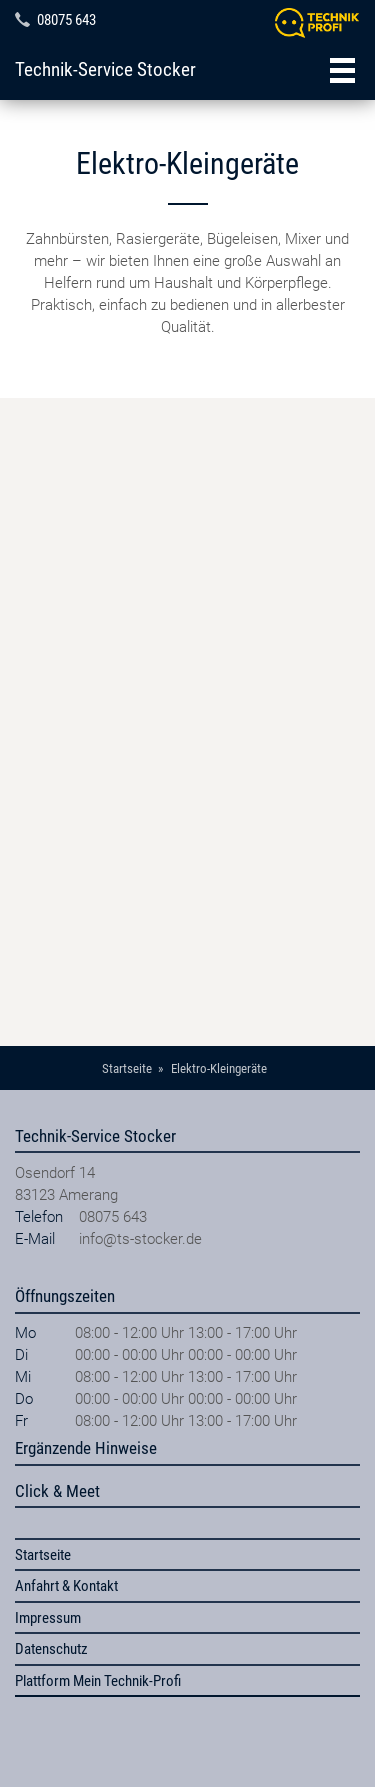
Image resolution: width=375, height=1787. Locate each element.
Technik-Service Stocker (105, 70)
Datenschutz (51, 1649)
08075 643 (66, 20)
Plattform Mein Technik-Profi (98, 1681)
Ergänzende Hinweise (86, 1448)
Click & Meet (57, 1491)
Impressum (48, 1618)
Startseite (43, 1555)
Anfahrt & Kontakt (66, 1586)
